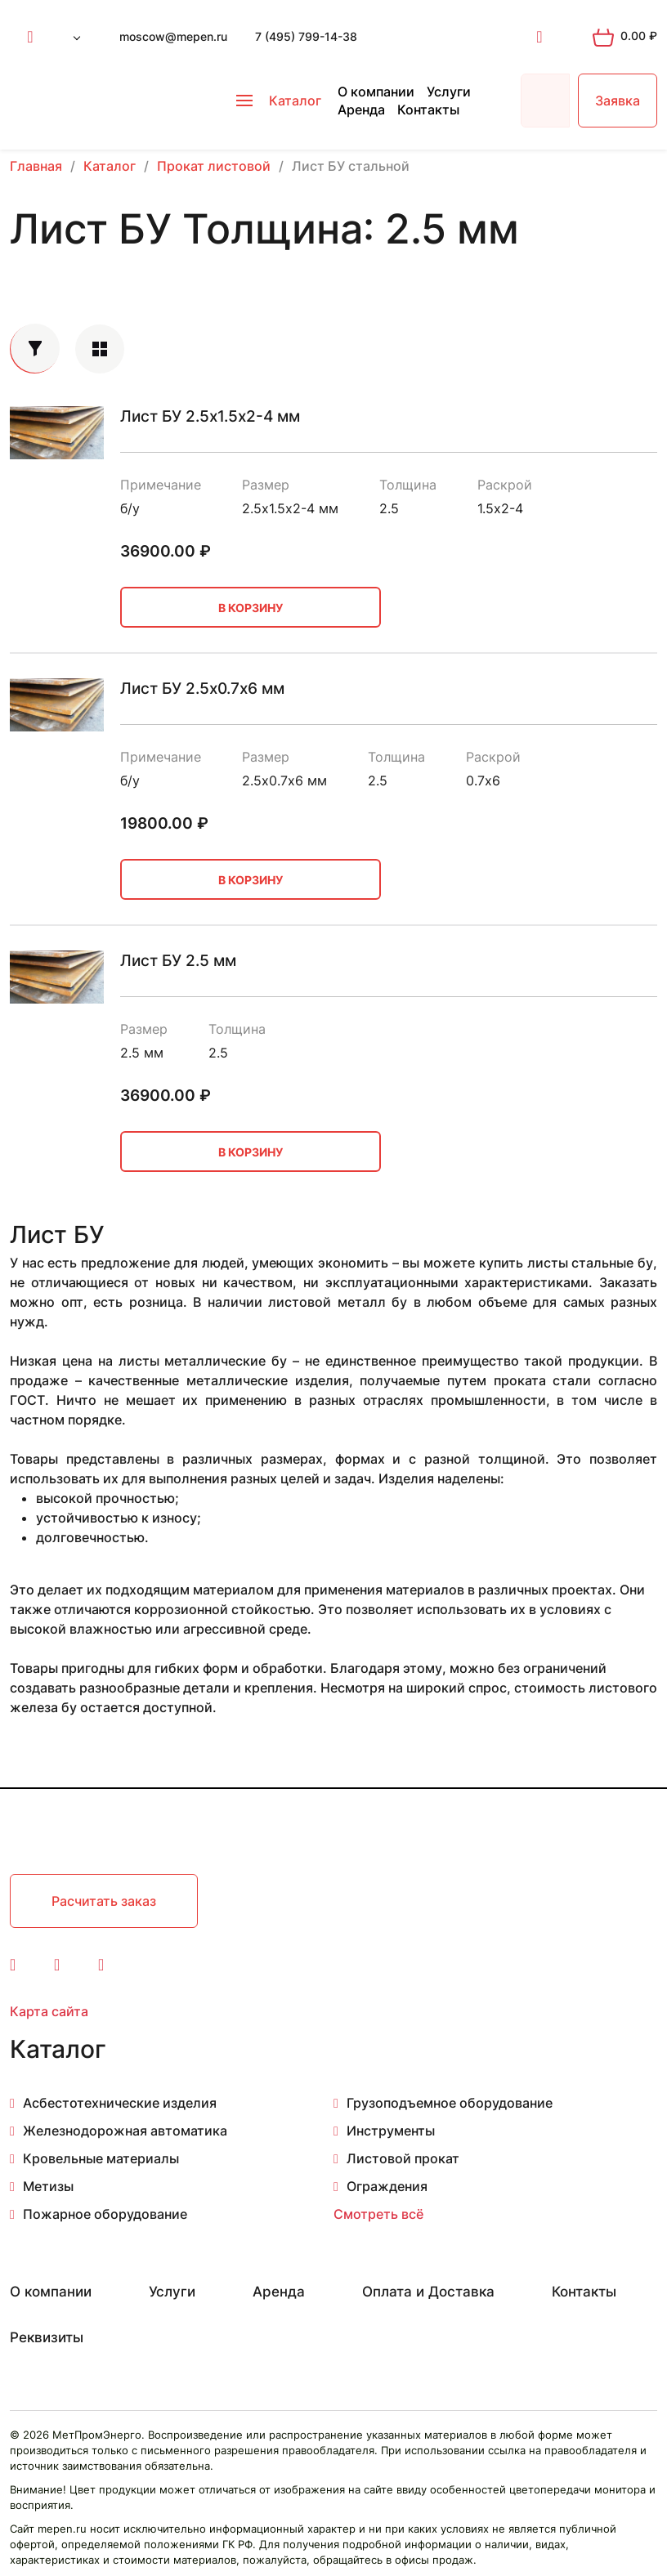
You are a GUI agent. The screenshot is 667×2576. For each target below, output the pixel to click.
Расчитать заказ (103, 1901)
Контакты (428, 109)
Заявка (617, 100)
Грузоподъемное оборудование (450, 2103)
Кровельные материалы (101, 2158)
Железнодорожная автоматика (125, 2130)
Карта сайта (49, 2011)
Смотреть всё (378, 2214)
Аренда (361, 109)
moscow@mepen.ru (173, 36)
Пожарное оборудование (105, 2214)
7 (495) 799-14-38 (306, 36)
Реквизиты (46, 2337)
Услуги (449, 91)
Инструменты (391, 2130)
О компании (376, 91)
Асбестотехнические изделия (120, 2103)
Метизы (48, 2186)
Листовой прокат (403, 2158)
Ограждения (387, 2186)
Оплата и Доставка (428, 2291)
